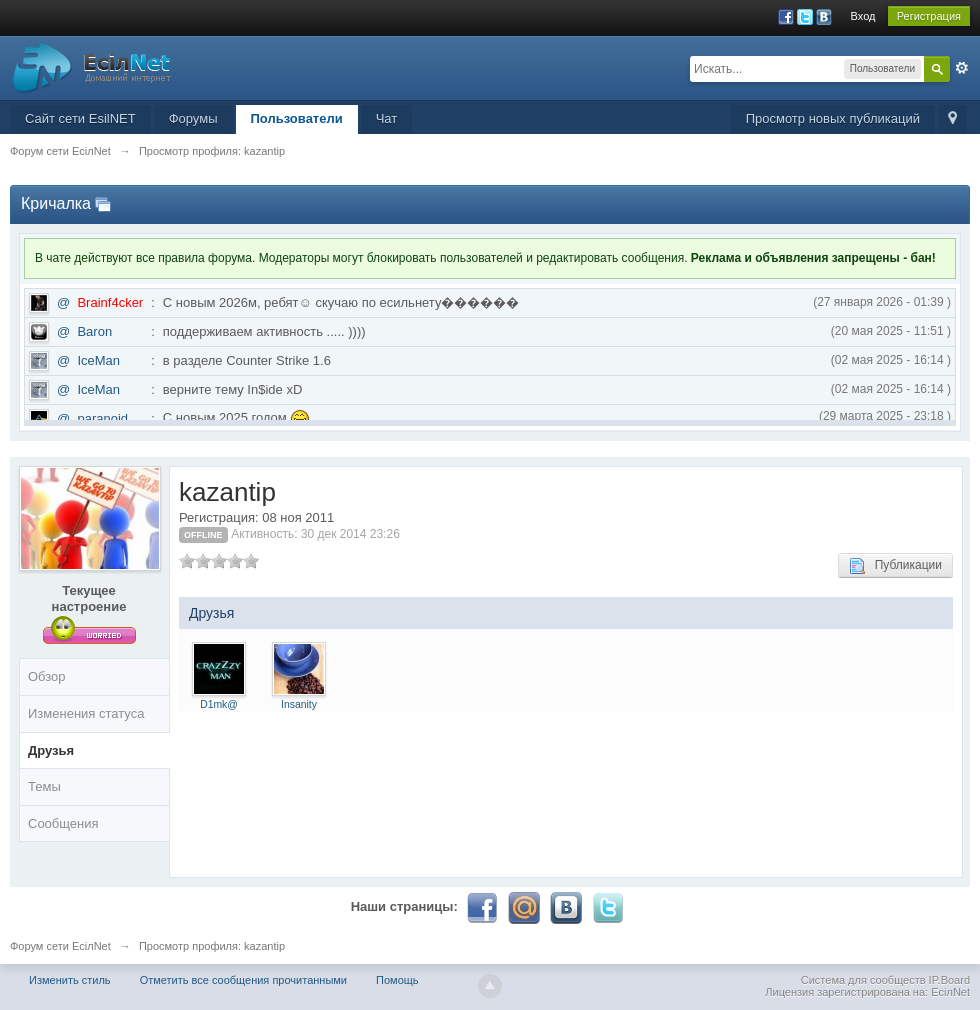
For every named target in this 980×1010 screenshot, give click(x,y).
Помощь (397, 980)
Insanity (299, 704)
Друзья (51, 750)
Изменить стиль (70, 980)
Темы (44, 786)
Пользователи (297, 118)
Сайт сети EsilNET (80, 118)
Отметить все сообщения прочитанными (243, 980)
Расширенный (962, 68)
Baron (94, 331)
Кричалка (56, 203)
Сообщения (63, 823)
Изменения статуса (86, 713)
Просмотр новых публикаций (833, 118)
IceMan (98, 360)
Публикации (895, 566)
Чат (387, 118)
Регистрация (929, 16)
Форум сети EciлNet (60, 946)
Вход (863, 16)
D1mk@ (219, 704)
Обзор (47, 676)
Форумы (193, 118)
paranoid (102, 418)
